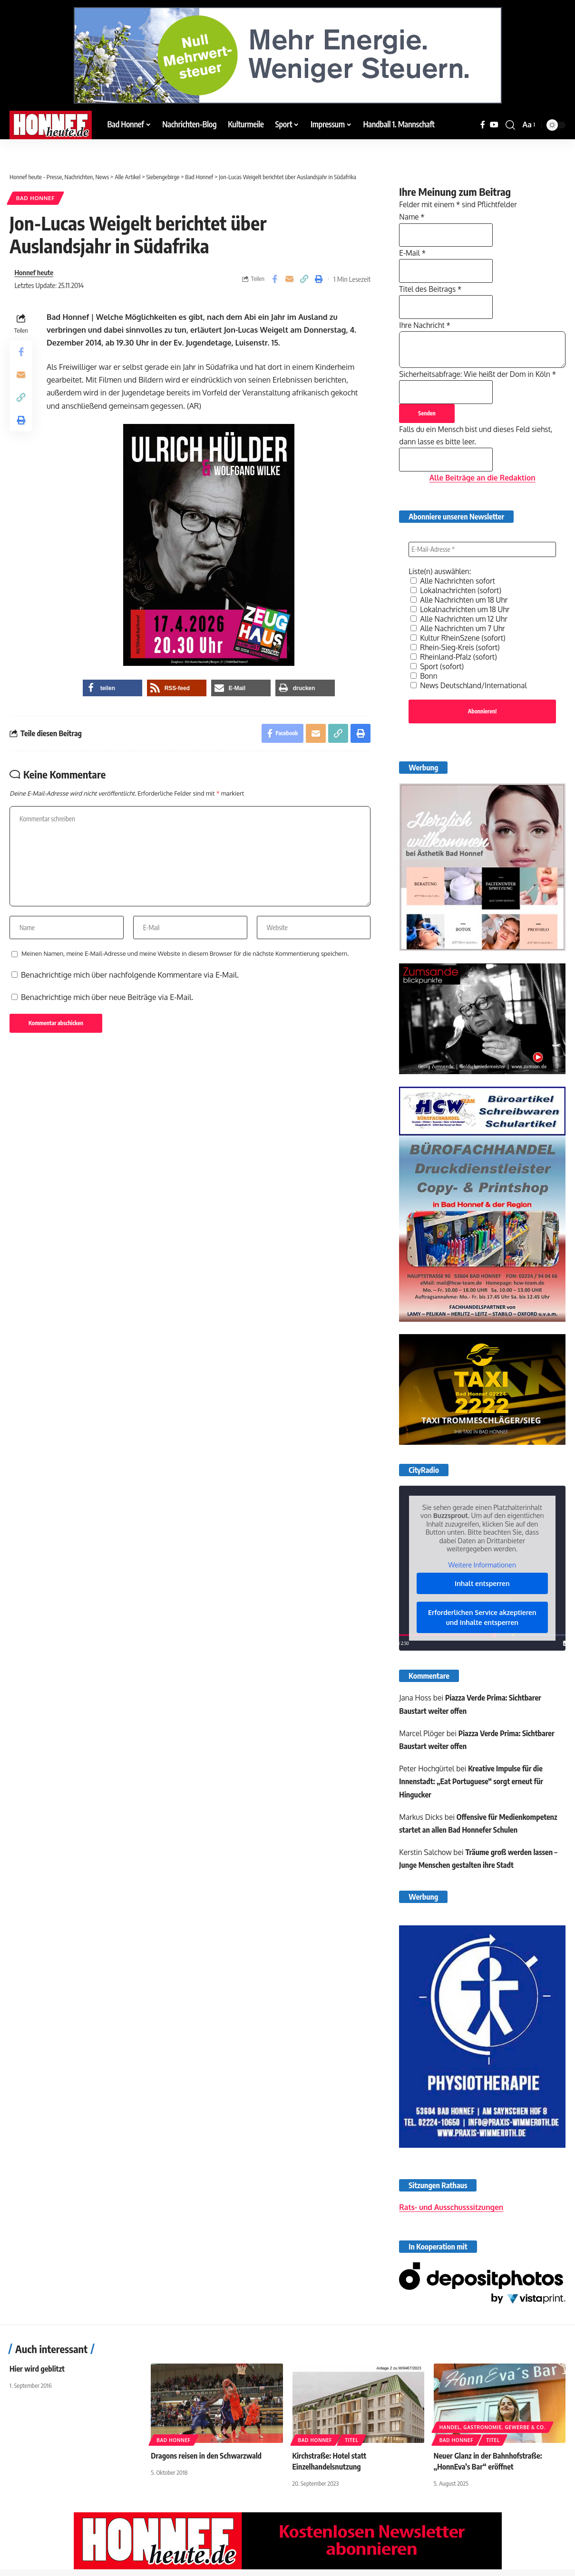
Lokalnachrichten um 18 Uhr (461, 609)
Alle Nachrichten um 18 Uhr (460, 600)
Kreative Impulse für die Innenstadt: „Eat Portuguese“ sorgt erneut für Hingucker (472, 1782)
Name (412, 213)
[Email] (289, 279)
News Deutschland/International (470, 685)
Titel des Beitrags (431, 286)
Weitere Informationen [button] (482, 1566)
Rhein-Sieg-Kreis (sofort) (456, 647)
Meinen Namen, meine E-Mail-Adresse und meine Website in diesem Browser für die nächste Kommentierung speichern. (185, 953)
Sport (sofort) (438, 666)
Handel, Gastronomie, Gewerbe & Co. (492, 2433)
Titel (351, 2446)
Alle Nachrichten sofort (454, 581)
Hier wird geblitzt (37, 2375)
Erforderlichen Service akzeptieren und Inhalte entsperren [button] (482, 1619)
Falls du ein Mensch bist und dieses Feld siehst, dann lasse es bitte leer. (479, 443)
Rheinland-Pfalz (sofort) (455, 657)
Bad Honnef (35, 198)
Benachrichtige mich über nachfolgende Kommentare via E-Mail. (130, 975)
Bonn (424, 676)
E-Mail (413, 249)
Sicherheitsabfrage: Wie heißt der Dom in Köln (481, 372)
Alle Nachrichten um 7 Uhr (459, 628)
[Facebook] (482, 124)
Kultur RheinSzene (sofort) (459, 638)
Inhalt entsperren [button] (482, 1585)
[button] (510, 125)
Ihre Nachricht (425, 322)
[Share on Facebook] (274, 279)
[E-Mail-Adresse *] (482, 549)
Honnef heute (33, 272)
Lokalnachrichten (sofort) (457, 590)
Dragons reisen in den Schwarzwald (206, 2462)
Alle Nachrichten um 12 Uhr (460, 619)
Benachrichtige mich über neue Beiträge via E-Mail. (107, 997)
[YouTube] (494, 124)
